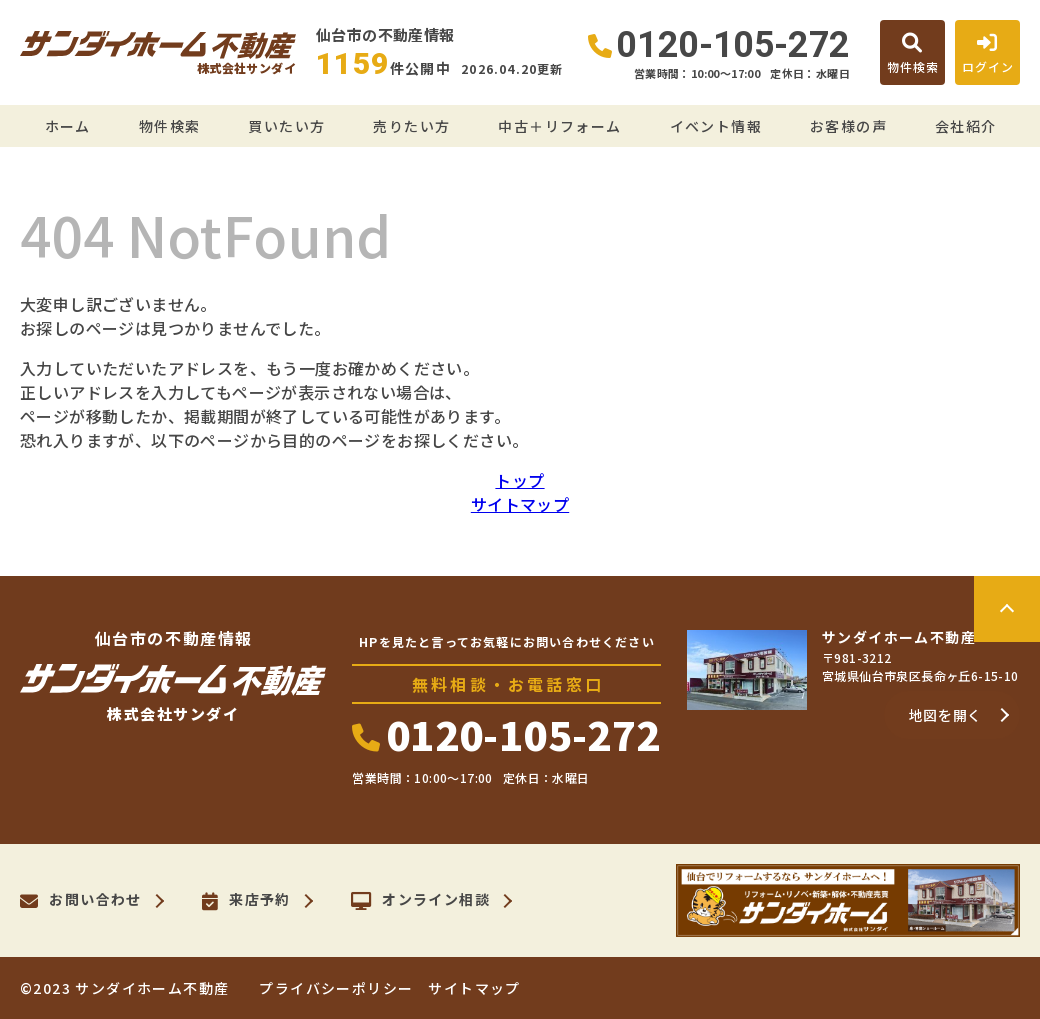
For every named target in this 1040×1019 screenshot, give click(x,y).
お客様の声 (848, 126)
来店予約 (246, 901)
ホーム (68, 126)
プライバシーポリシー (336, 988)
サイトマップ (520, 504)
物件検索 (170, 126)
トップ (519, 480)
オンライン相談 (420, 901)
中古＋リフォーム (559, 126)
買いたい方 (286, 126)
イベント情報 (716, 126)
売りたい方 (411, 126)
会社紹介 (966, 126)
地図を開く (946, 715)
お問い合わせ (81, 901)
